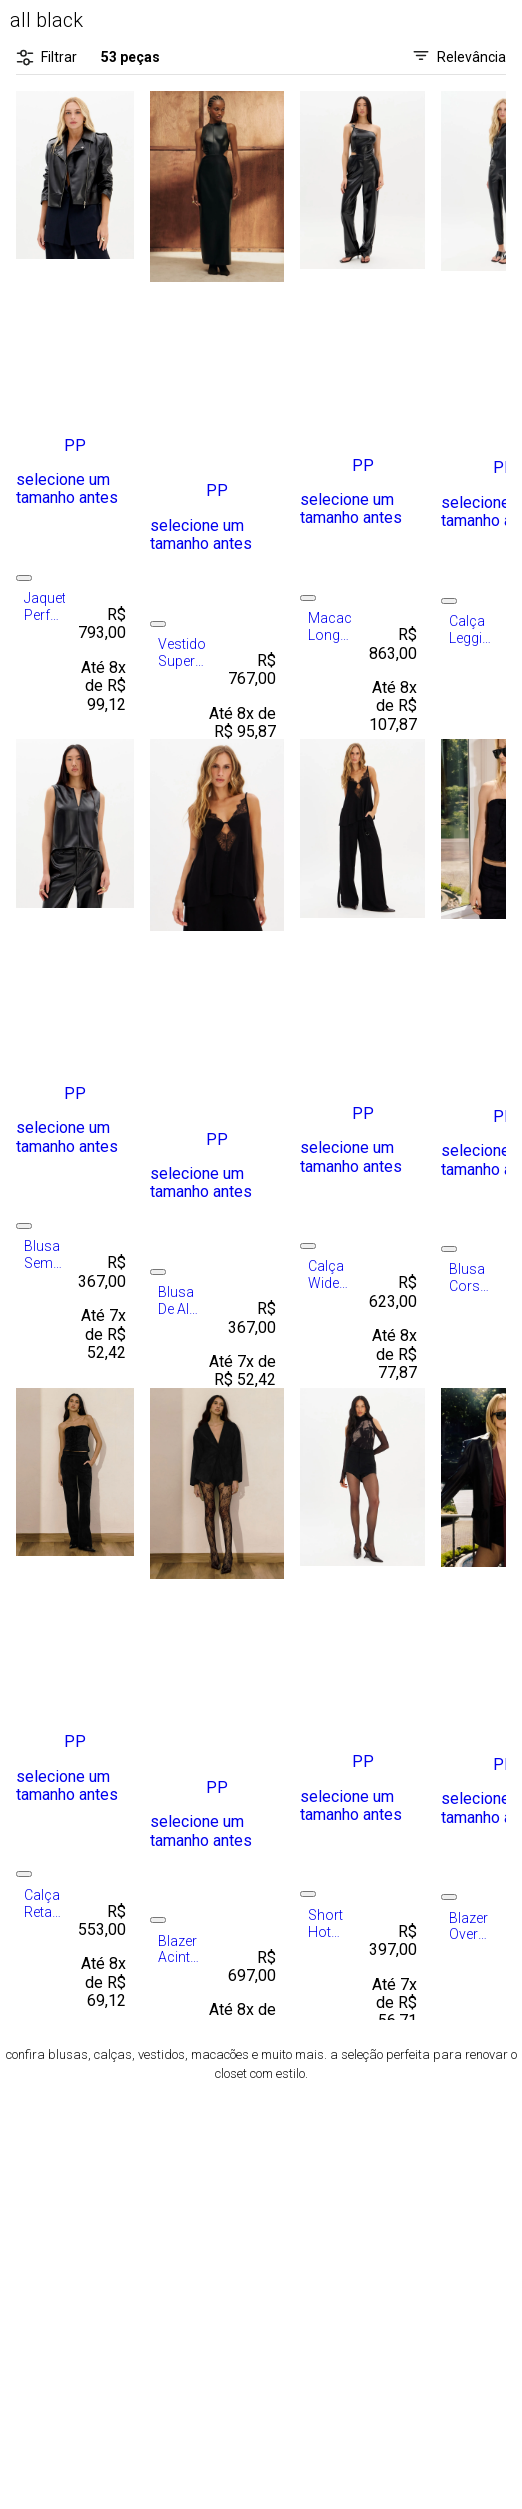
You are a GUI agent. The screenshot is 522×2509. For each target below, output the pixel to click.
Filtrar (46, 57)
